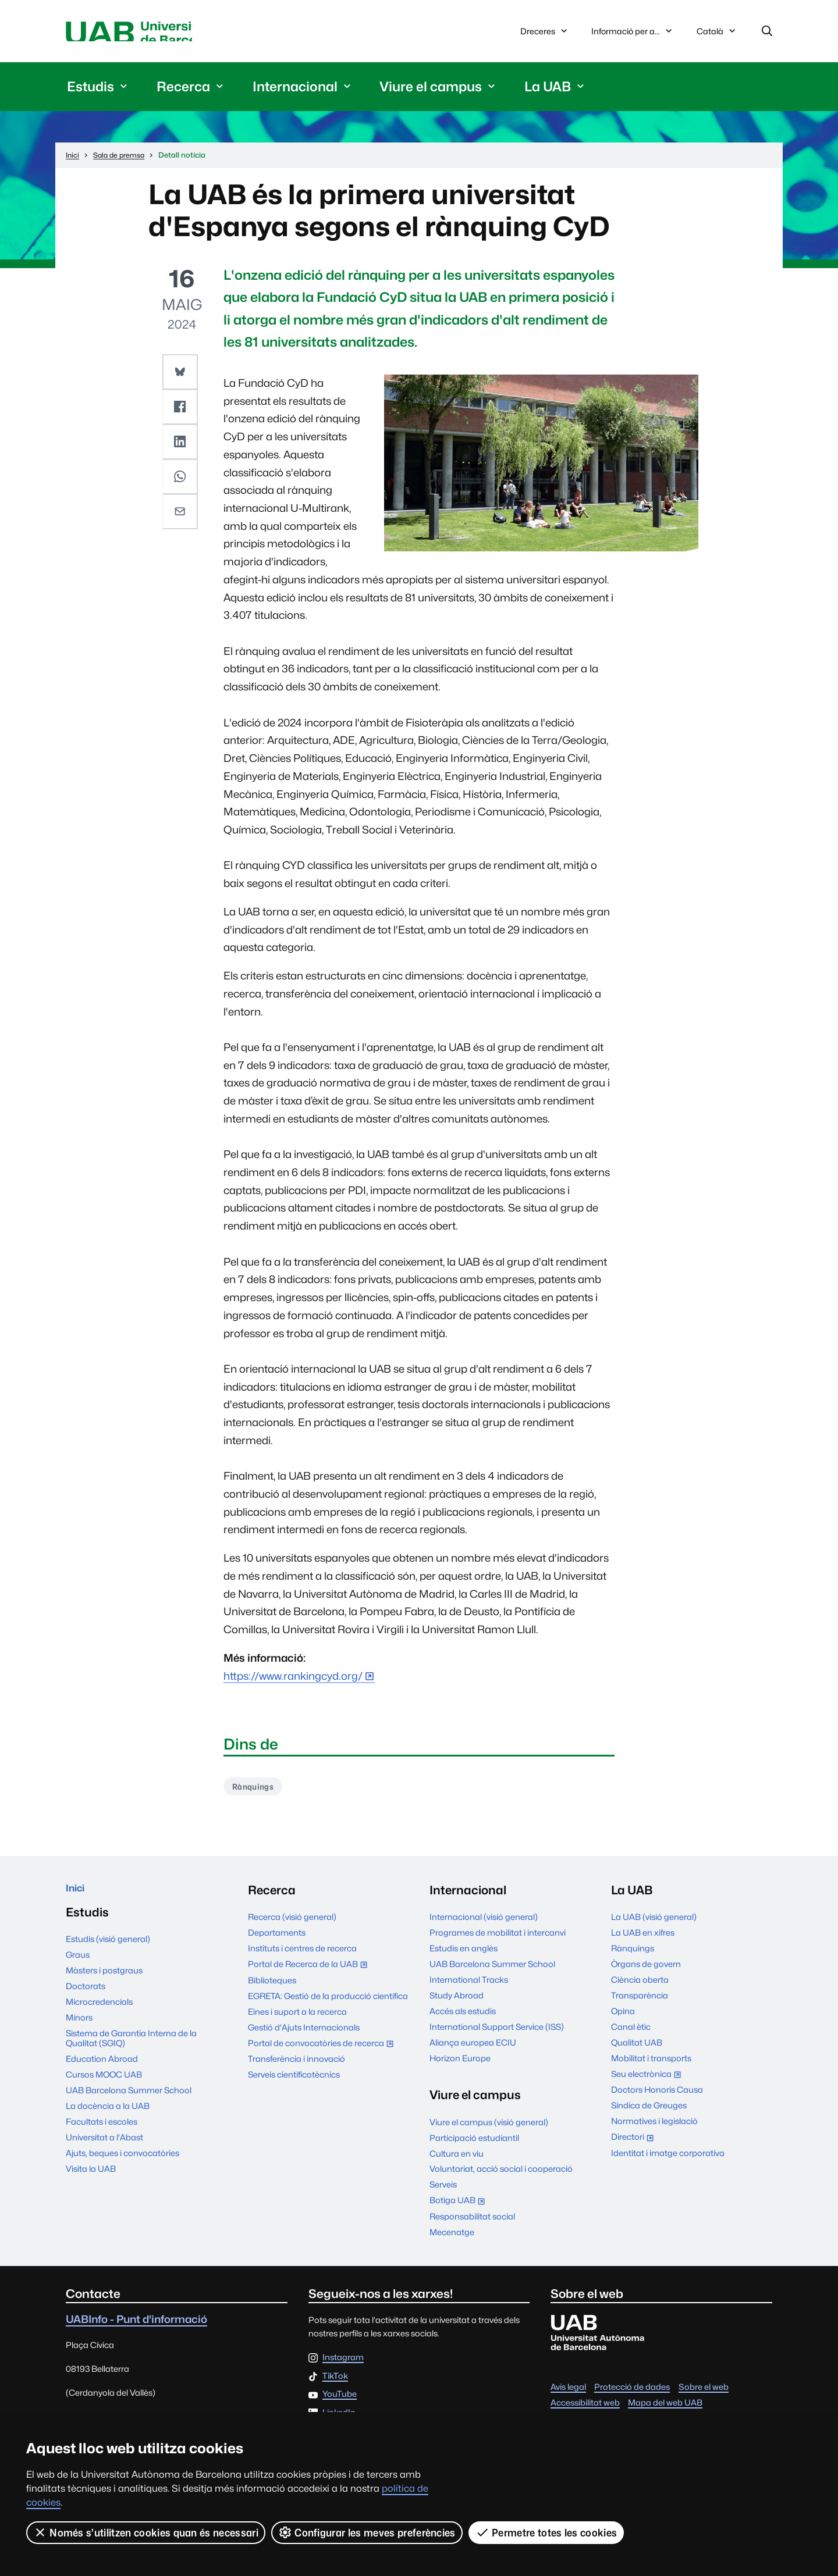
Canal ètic (631, 2034)
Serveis (443, 2192)
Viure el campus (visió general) (488, 2129)
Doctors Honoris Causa (657, 2097)
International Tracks (468, 1986)
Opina (623, 2018)
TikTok (335, 2383)
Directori (635, 2145)
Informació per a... (632, 33)
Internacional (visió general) (483, 1924)
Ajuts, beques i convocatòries (122, 2165)
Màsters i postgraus (104, 1982)
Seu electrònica (649, 2082)
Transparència (639, 2002)
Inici (78, 1897)
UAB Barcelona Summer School (128, 2102)
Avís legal (568, 2394)
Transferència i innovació (296, 2066)
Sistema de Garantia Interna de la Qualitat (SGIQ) (131, 2050)
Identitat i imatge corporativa (668, 2160)
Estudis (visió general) (108, 1951)
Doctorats (85, 1998)
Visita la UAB (91, 2181)
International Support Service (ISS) (496, 2034)
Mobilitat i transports (651, 2065)
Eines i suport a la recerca (297, 2018)
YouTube (339, 2401)
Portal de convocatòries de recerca (323, 2051)
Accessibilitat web (585, 2409)
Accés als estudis (462, 2018)
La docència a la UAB (108, 2118)
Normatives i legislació (654, 2128)
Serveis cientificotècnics (294, 2081)
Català (717, 36)
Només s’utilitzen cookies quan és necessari (146, 2532)
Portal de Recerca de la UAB (310, 1972)
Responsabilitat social (472, 2223)
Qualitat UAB (636, 2049)
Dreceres (545, 33)
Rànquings (257, 1791)
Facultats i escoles (101, 2134)
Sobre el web (704, 2394)
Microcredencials (99, 2014)
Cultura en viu (456, 2160)
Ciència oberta (640, 1986)
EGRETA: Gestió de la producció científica (328, 2003)
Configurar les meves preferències (368, 2532)
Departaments (277, 1939)
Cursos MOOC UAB (104, 2087)
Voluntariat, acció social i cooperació (501, 2176)
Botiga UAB (460, 2208)
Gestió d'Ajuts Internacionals (304, 2034)
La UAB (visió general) (654, 1924)
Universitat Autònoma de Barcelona (176, 33)
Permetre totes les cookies (547, 2532)
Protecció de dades (632, 2394)
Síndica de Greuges (649, 2113)
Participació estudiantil (474, 2145)
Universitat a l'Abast (104, 2149)
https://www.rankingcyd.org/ (293, 1680)
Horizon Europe (460, 2065)
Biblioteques (272, 1987)
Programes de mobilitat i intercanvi (497, 1939)
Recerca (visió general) (292, 1924)
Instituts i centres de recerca (302, 1955)
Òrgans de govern (646, 1971)
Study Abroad (456, 2002)
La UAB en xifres (642, 1939)
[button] (181, 375)
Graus (78, 1967)
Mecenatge (451, 2239)
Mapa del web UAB (665, 2409)
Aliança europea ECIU (472, 2049)
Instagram (343, 2364)
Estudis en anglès (463, 1955)
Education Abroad (102, 2071)
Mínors (79, 2030)
